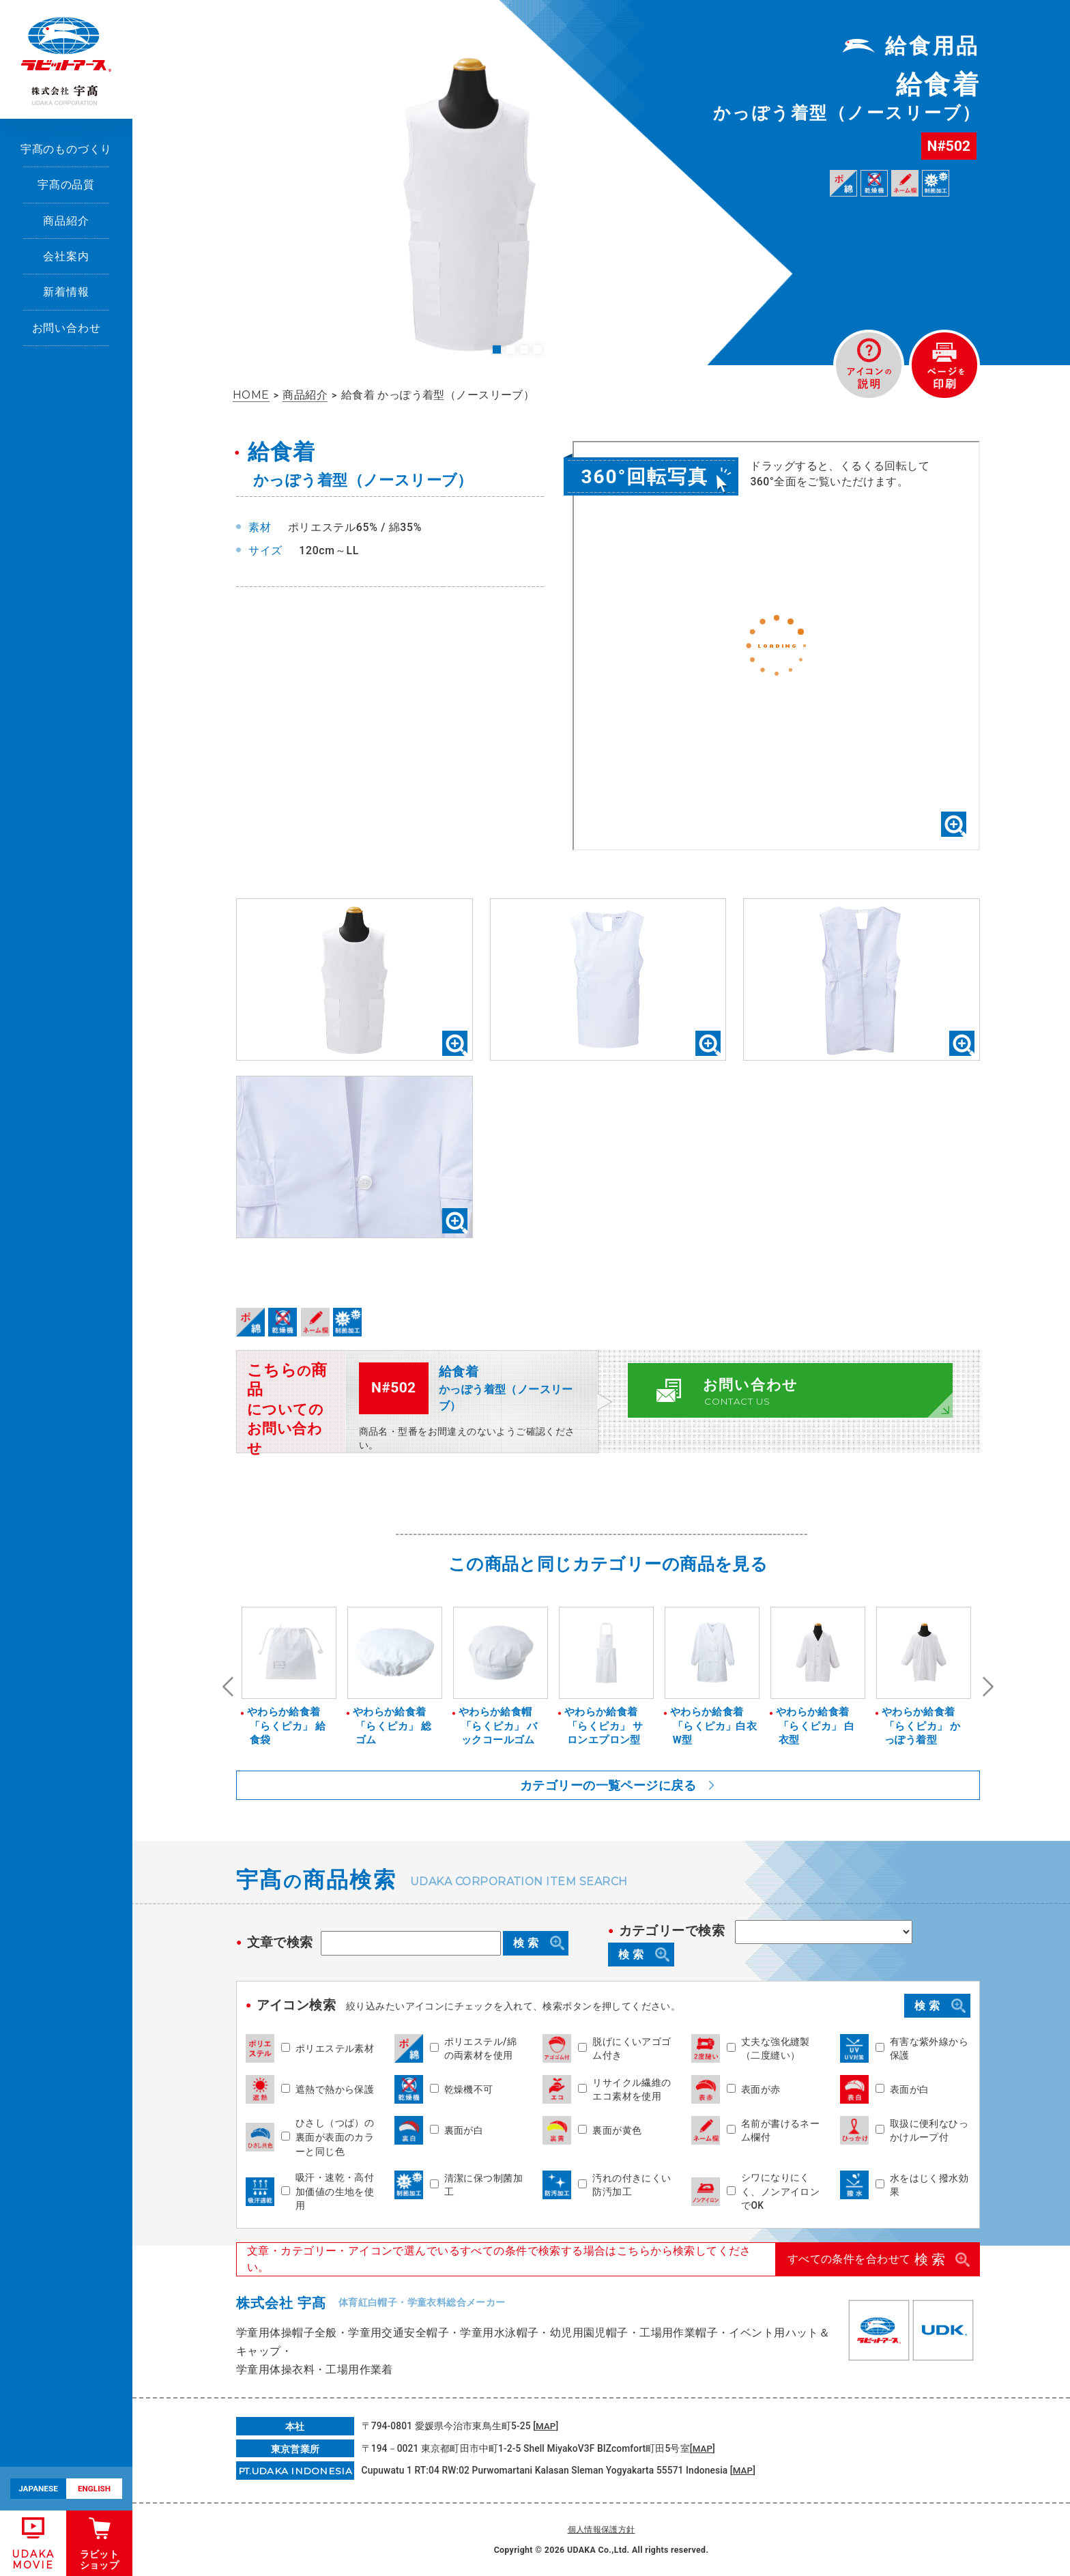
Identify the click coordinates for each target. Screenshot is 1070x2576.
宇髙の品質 (66, 184)
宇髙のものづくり (66, 149)
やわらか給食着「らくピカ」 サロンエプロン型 (604, 1726)
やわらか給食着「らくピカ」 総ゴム (392, 1726)
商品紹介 (66, 220)
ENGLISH (94, 2488)
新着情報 (66, 291)
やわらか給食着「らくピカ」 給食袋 (286, 1726)
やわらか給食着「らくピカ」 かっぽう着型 (921, 1726)
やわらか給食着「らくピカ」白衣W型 (713, 1726)
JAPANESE (38, 2488)
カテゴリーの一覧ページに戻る (608, 1785)
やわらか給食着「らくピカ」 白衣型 (815, 1726)
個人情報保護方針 (601, 2529)
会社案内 (66, 256)
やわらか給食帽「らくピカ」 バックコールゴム (498, 1726)
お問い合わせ (66, 327)
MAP (545, 2426)
